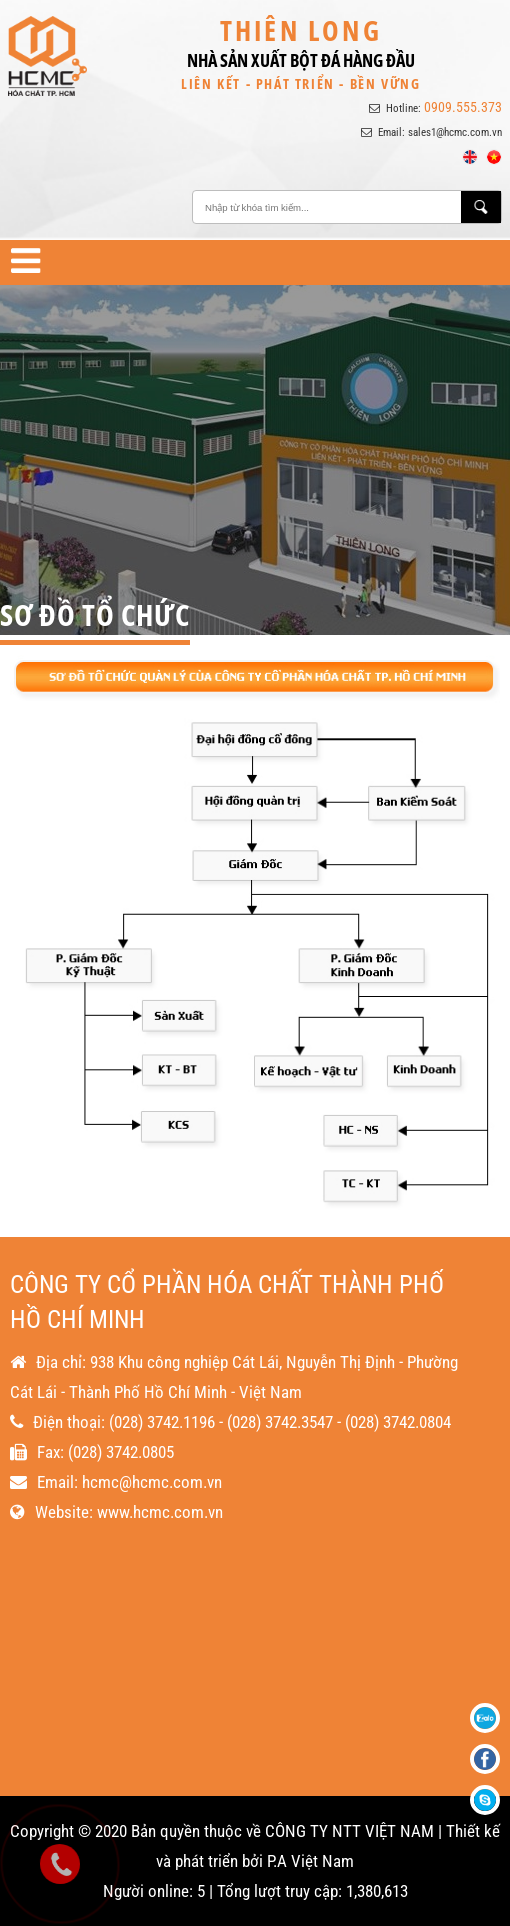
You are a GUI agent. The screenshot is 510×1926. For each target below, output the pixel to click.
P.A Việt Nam (310, 1861)
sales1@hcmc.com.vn (455, 132)
